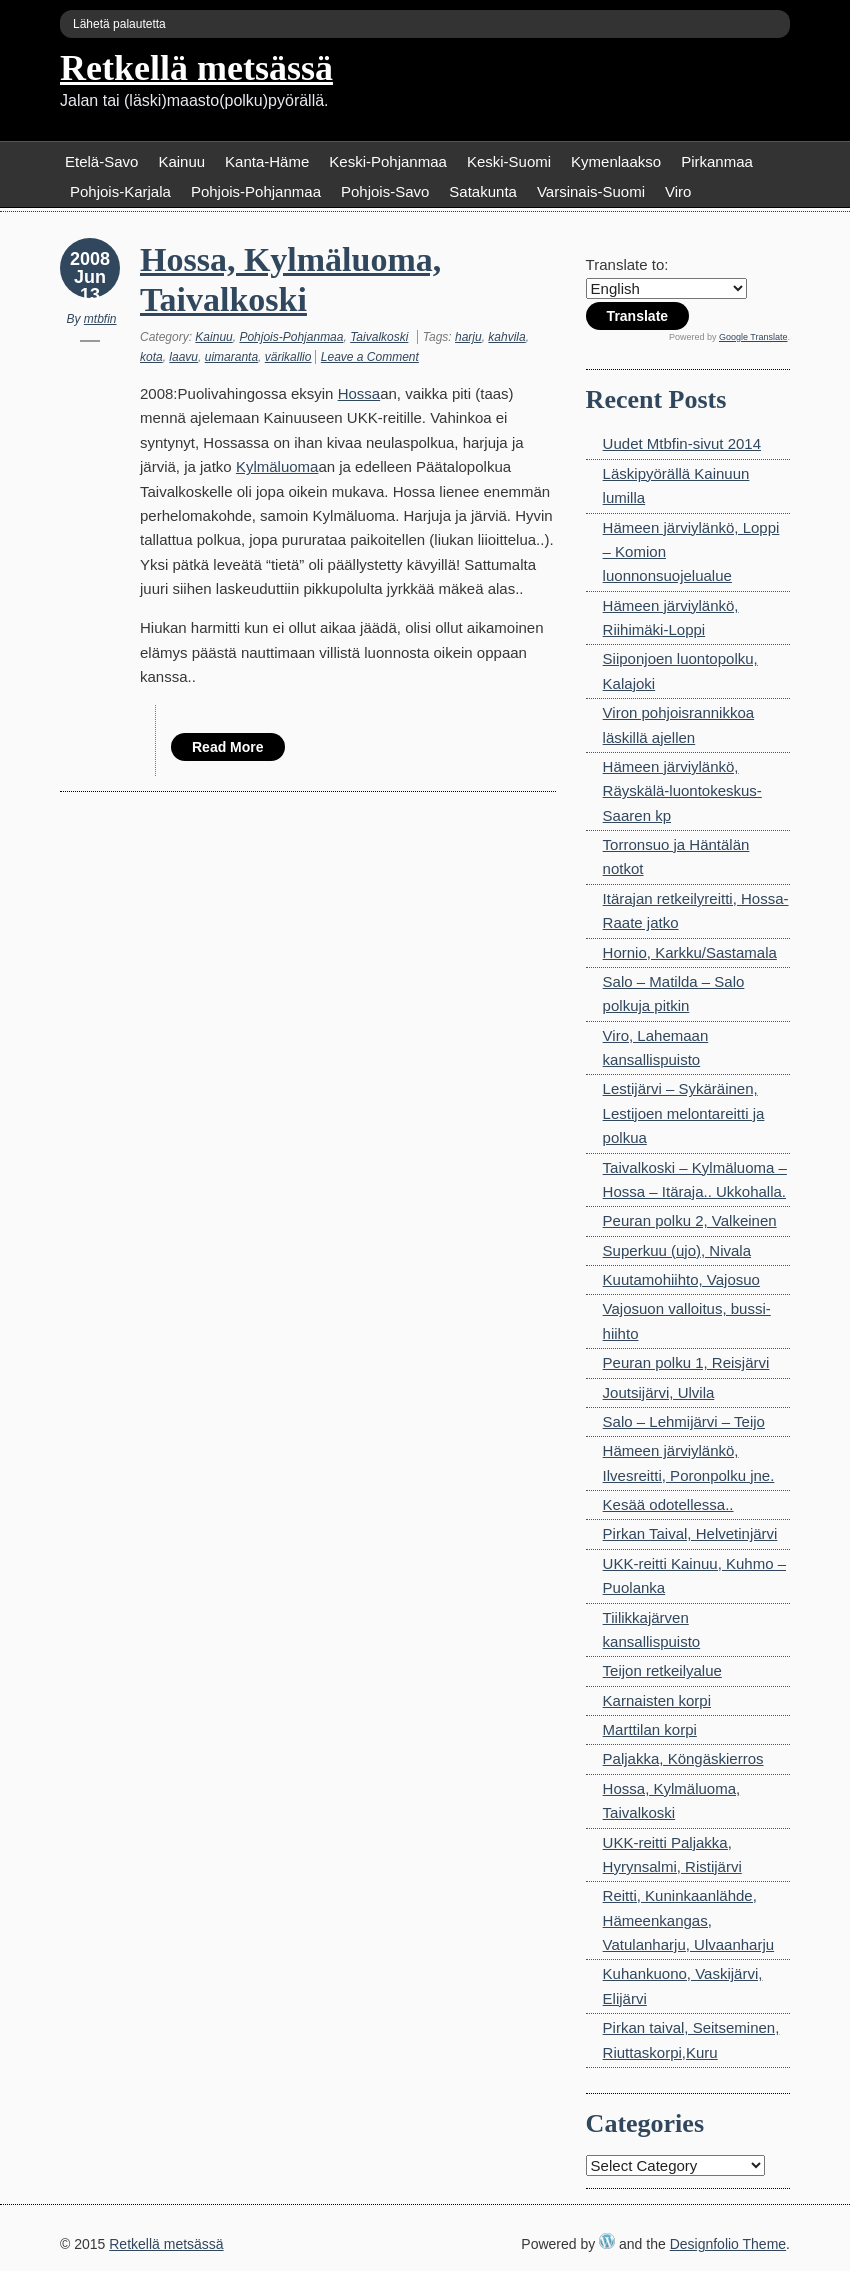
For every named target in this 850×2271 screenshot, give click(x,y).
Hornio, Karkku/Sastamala (690, 952)
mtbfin (100, 319)
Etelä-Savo (101, 161)
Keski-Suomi (509, 161)
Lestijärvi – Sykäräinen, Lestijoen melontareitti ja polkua (684, 1113)
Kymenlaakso (616, 161)
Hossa (359, 393)
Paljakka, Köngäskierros (683, 1758)
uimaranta (231, 357)
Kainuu (181, 161)
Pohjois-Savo (385, 191)
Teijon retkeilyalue (662, 1670)
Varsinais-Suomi (591, 191)
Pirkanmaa (717, 161)
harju (468, 337)
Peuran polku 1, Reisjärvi (686, 1362)
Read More (228, 747)
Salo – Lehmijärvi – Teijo (684, 1421)
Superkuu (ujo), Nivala (677, 1250)
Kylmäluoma (277, 466)
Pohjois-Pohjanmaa (256, 191)
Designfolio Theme (728, 2244)
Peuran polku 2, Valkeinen (690, 1220)
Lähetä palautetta (119, 24)
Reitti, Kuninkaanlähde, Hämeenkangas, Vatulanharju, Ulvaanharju (689, 1920)
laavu (183, 357)
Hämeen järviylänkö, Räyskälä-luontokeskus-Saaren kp (682, 791)
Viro (678, 191)
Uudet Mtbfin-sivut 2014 (682, 443)
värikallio (288, 357)
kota (151, 357)
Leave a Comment (370, 357)
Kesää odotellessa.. (668, 1504)
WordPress (607, 2241)
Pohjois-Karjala (120, 191)
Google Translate (753, 337)
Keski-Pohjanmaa (388, 161)
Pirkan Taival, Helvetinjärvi (690, 1533)
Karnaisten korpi (657, 1700)
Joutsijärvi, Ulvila (659, 1392)
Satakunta (483, 191)
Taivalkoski (379, 337)
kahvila (506, 337)
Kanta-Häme (267, 161)
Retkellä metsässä (196, 68)
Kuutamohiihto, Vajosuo (681, 1279)
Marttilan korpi (650, 1729)
